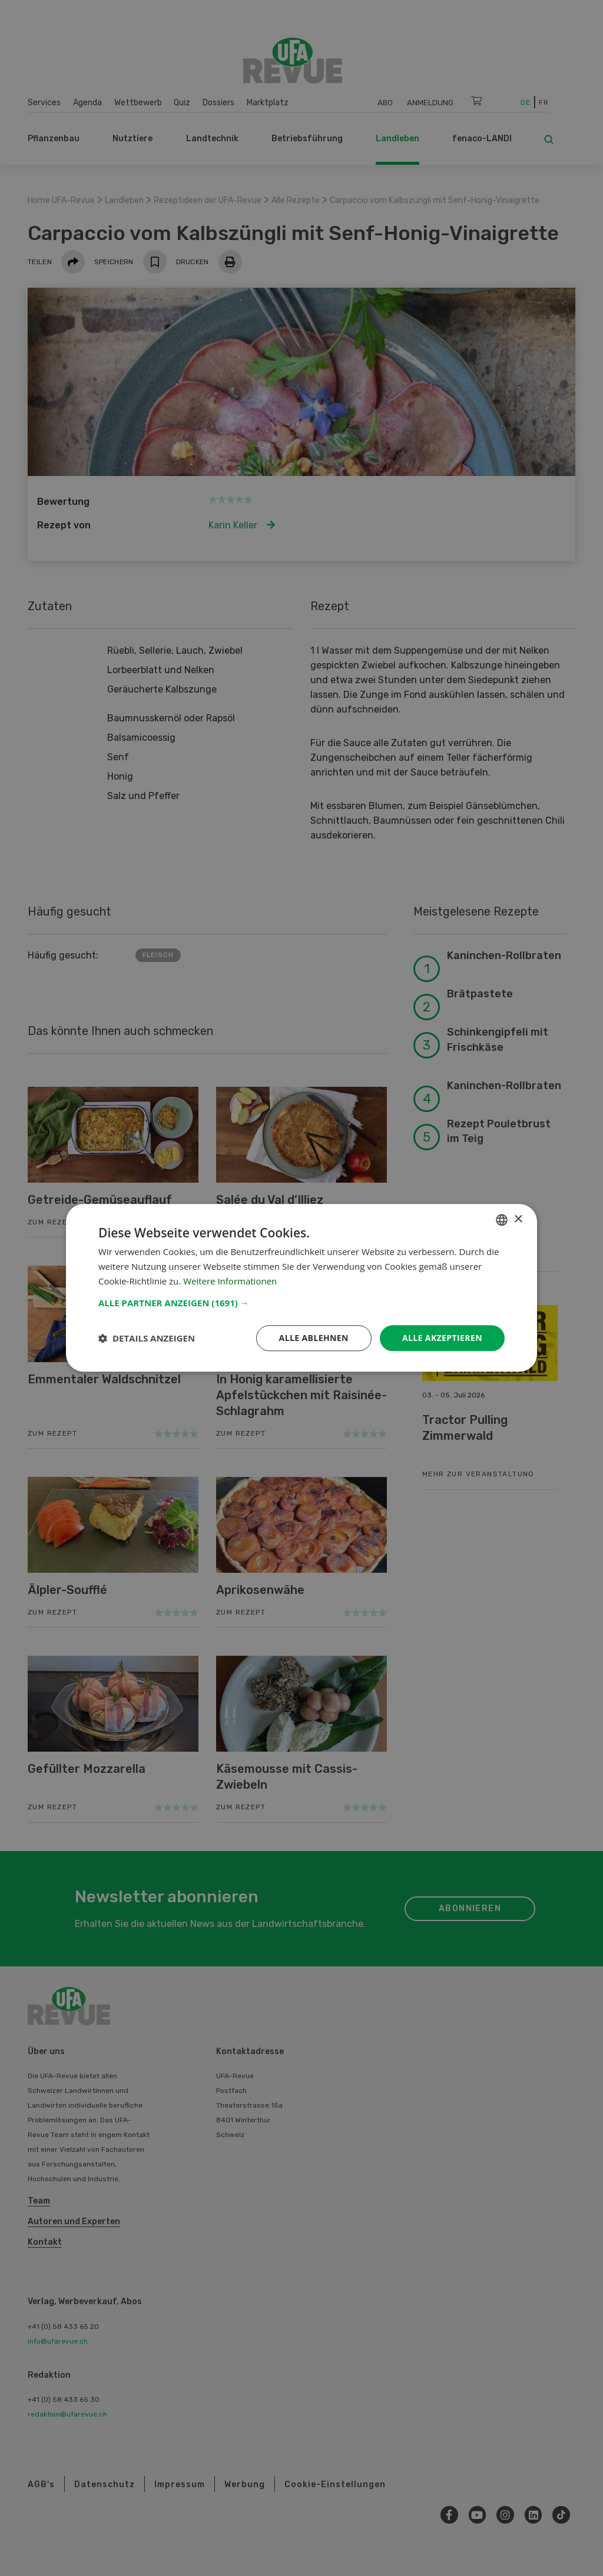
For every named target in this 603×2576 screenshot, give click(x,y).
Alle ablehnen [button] (314, 1337)
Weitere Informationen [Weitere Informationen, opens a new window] (230, 1281)
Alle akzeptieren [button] (442, 1337)
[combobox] (502, 1220)
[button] (301, 1302)
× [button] (517, 1219)
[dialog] (301, 1288)
